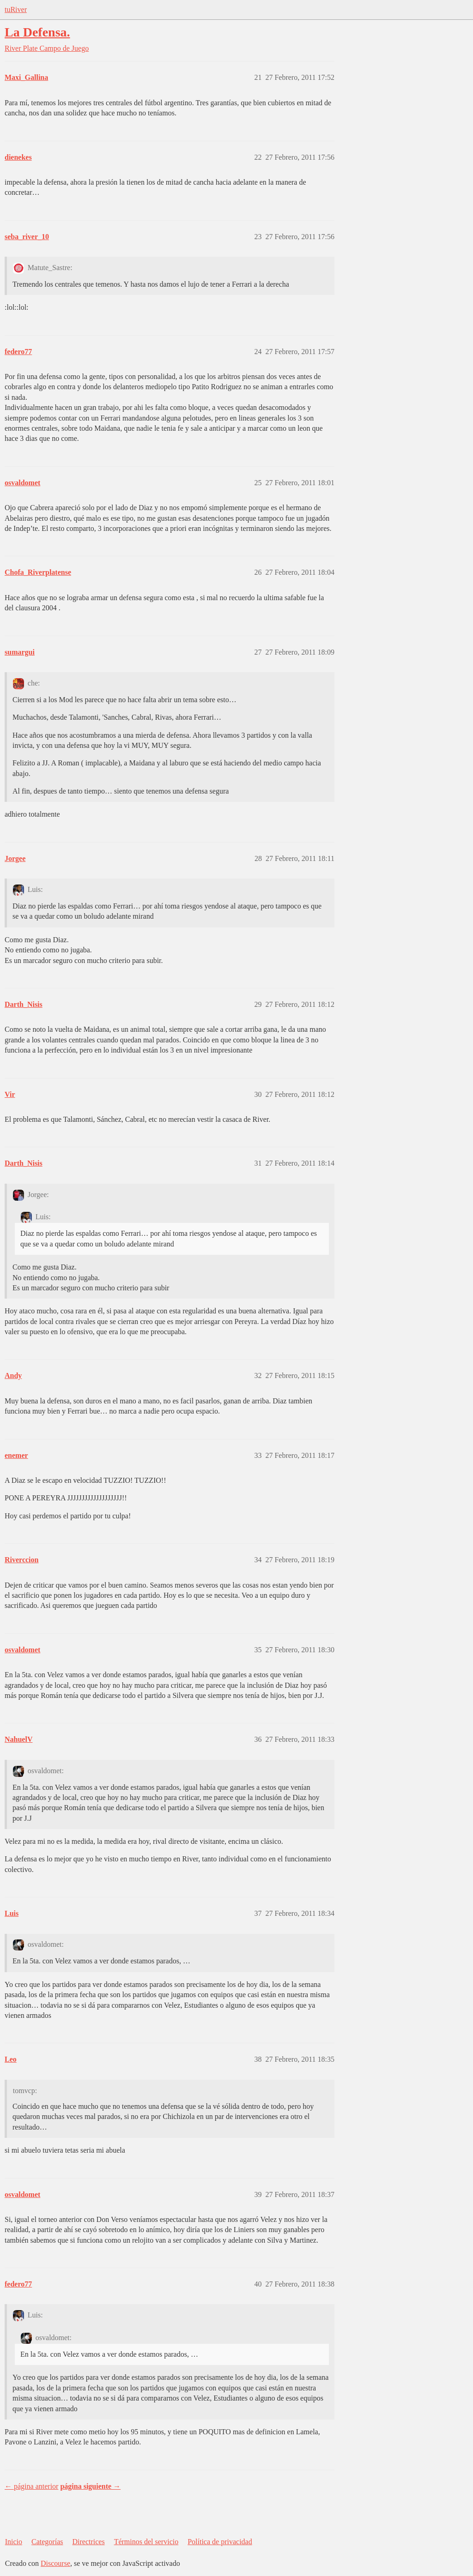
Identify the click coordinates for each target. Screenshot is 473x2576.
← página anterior (31, 2486)
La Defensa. (37, 32)
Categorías (47, 2542)
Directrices (88, 2542)
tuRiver (16, 9)
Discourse (55, 2563)
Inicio (13, 2542)
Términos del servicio (146, 2542)
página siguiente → (90, 2486)
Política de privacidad (220, 2542)
